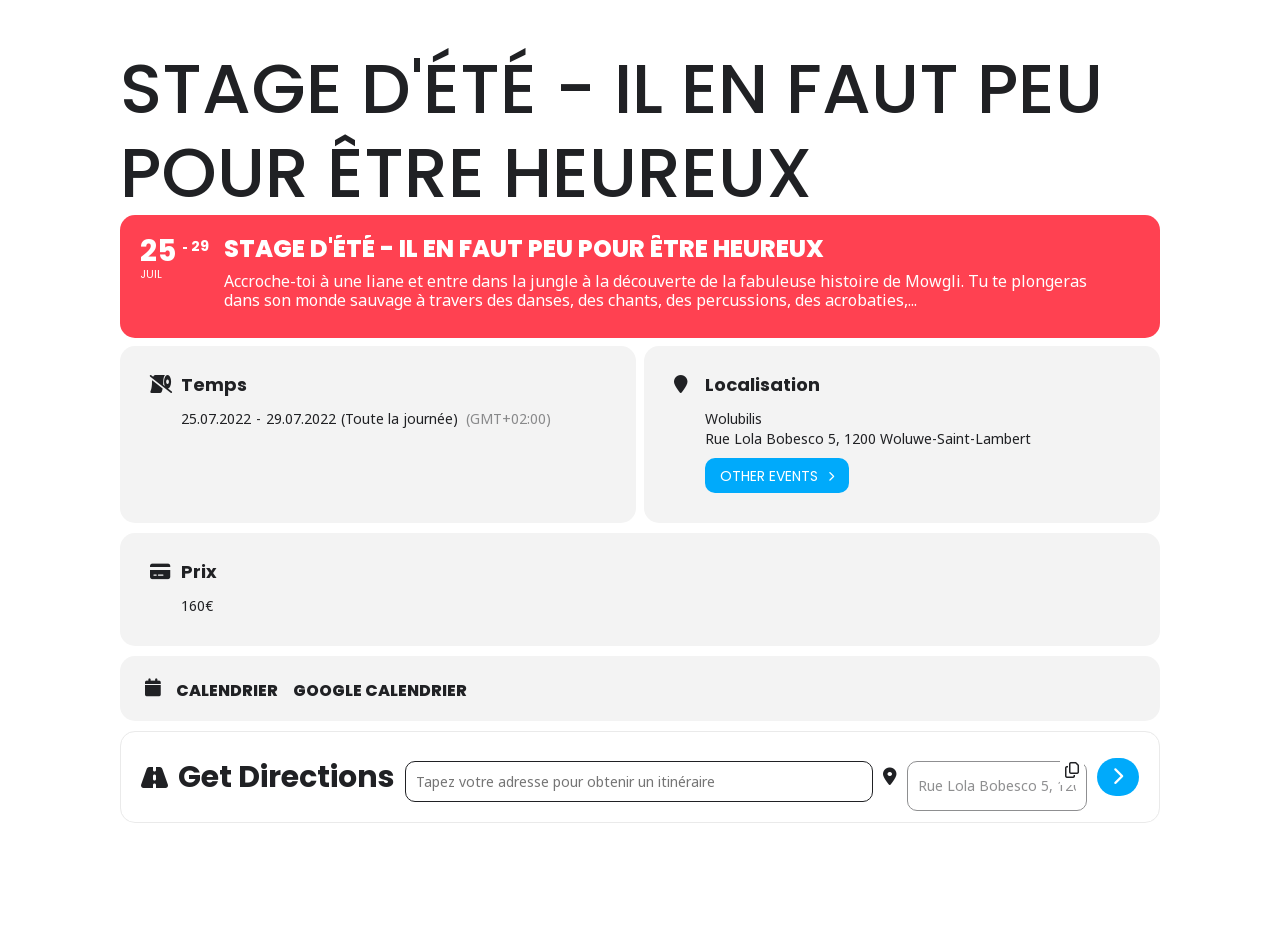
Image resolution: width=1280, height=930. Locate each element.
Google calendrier (380, 796)
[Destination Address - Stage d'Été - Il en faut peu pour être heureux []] (997, 891)
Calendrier (227, 796)
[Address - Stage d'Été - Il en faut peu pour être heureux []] (639, 886)
